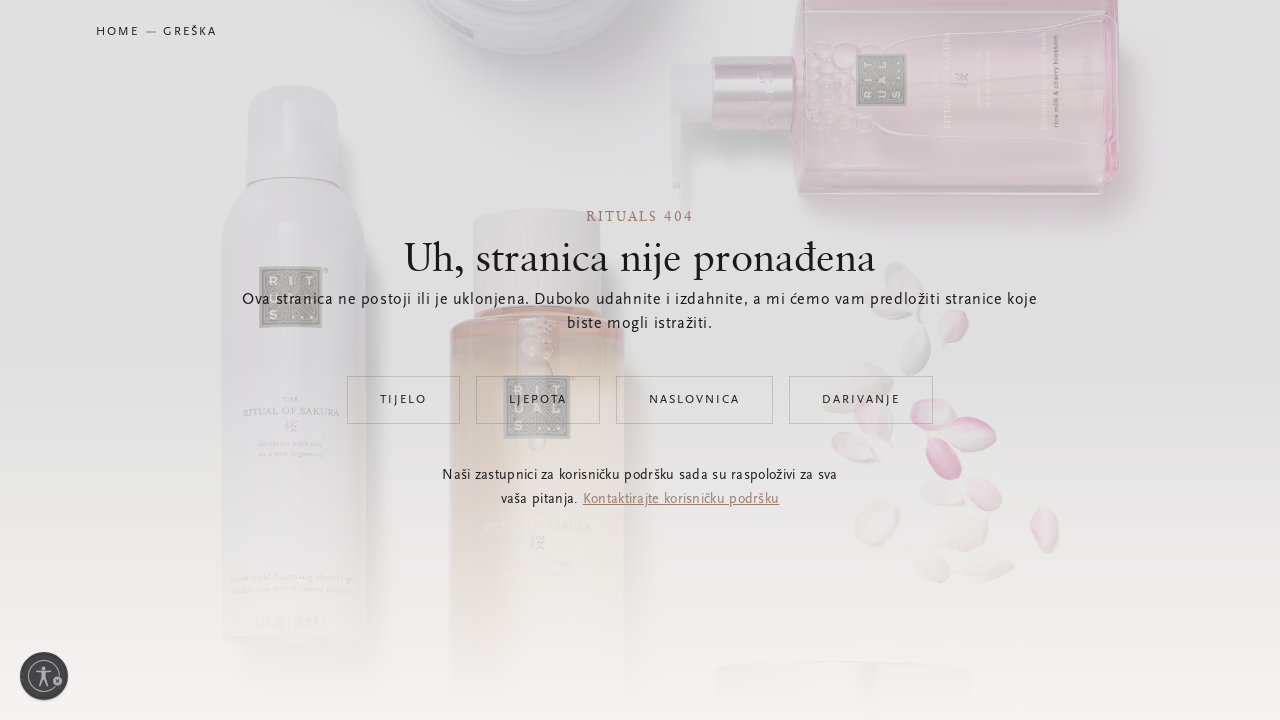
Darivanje (861, 400)
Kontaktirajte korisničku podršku (681, 500)
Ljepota (538, 400)
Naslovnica (694, 400)
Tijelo (403, 400)
